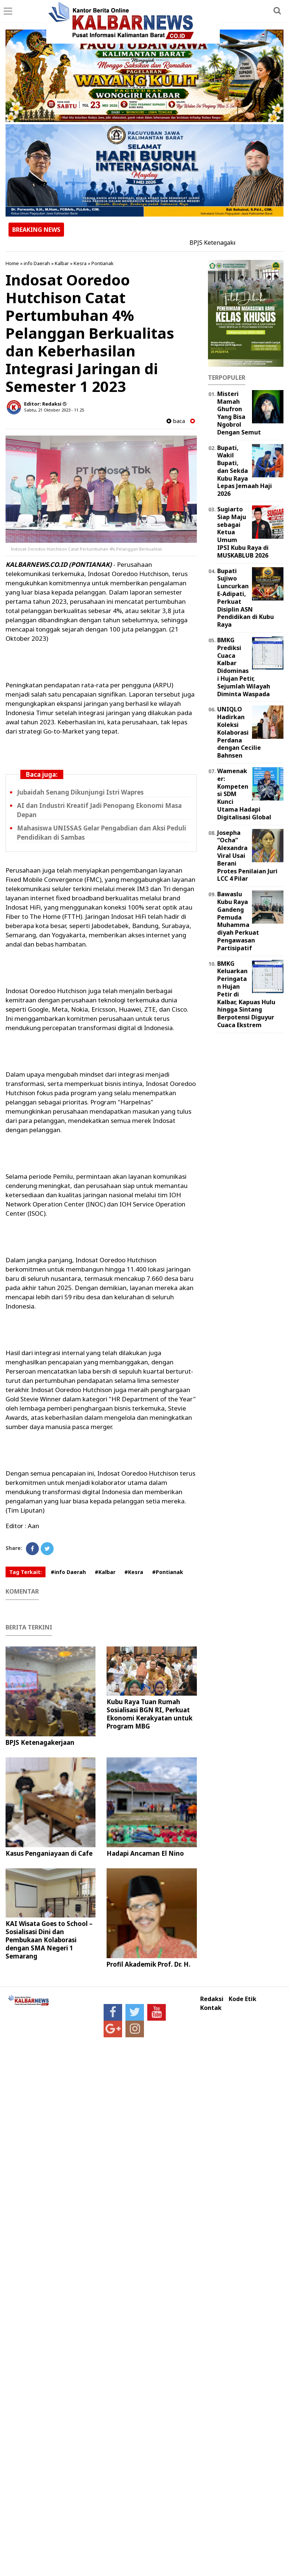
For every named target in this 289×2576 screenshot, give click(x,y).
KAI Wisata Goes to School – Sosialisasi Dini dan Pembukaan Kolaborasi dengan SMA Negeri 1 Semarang (49, 1939)
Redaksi (212, 1999)
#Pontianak (167, 1571)
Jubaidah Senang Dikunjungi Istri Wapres (80, 792)
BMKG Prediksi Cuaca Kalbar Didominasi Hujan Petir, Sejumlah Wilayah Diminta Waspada (243, 667)
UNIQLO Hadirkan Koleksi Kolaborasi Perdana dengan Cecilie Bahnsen (239, 732)
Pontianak (102, 263)
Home (12, 263)
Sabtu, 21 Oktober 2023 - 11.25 (54, 410)
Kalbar (62, 263)
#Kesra (133, 1571)
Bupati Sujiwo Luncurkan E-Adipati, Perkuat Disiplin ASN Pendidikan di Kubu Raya (245, 598)
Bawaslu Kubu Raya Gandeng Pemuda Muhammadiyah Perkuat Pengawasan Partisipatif (238, 921)
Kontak (211, 2008)
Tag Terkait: (25, 1571)
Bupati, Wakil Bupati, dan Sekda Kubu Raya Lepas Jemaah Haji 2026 (244, 471)
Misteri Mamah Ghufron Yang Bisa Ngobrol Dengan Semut (239, 413)
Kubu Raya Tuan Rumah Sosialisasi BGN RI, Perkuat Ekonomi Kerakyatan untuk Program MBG (149, 1713)
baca (176, 421)
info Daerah (37, 263)
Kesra (80, 263)
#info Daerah (68, 1571)
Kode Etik (242, 1999)
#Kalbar (105, 1571)
